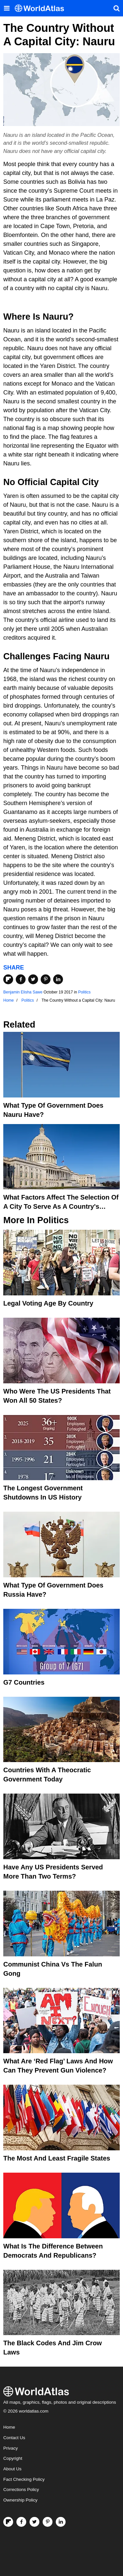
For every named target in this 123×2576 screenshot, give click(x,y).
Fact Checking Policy (24, 2479)
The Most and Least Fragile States (56, 2158)
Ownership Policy (20, 2500)
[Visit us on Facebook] (21, 2522)
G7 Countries (24, 1682)
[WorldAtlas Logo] (42, 8)
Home (9, 2427)
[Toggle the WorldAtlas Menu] (6, 8)
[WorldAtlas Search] (116, 8)
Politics (84, 992)
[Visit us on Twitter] (34, 2522)
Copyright (12, 2458)
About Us (12, 2468)
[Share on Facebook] (21, 979)
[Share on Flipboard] (8, 979)
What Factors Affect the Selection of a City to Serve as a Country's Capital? (61, 1206)
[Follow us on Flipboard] (8, 2522)
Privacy (10, 2448)
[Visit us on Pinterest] (47, 2522)
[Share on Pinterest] (46, 979)
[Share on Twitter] (33, 979)
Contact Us (14, 2437)
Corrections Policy (21, 2489)
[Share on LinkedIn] (58, 979)
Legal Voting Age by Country (48, 1303)
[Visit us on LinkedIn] (61, 2522)
